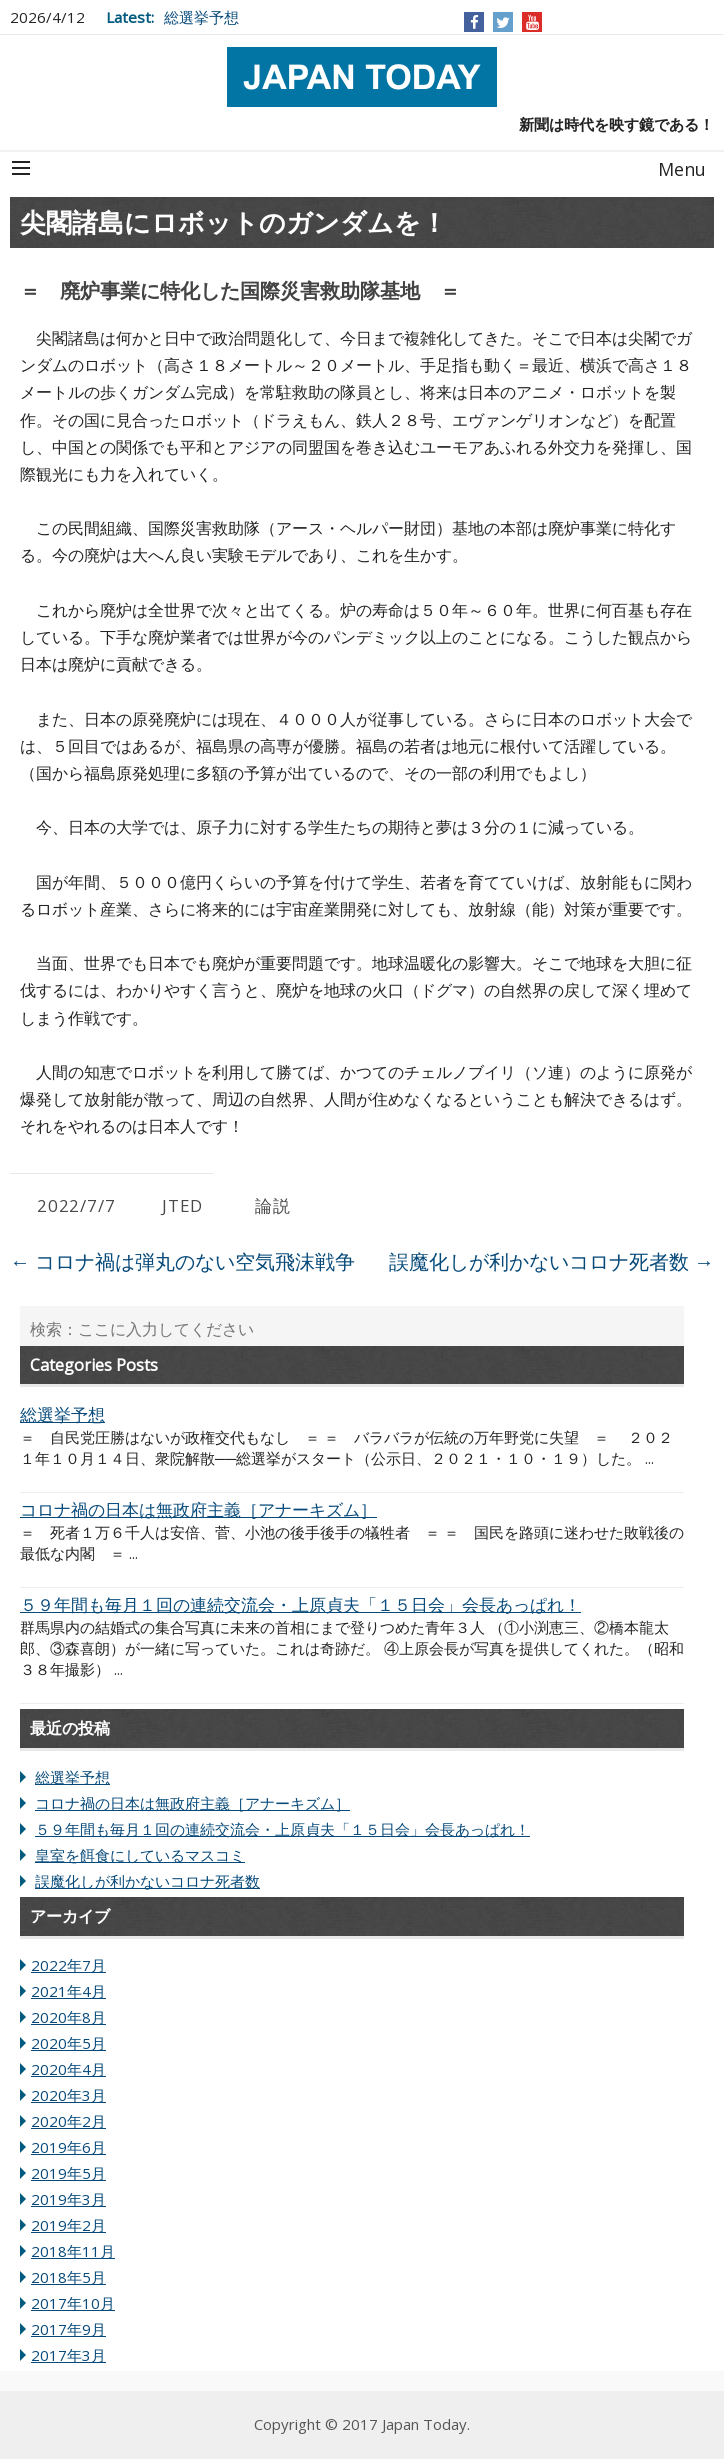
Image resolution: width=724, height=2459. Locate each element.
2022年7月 (68, 1965)
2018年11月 (73, 2251)
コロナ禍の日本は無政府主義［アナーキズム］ (192, 1803)
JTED (182, 1205)
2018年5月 (68, 2277)
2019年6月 (68, 2147)
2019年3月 (68, 2199)
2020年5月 (68, 2043)
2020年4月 (68, 2069)
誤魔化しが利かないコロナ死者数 (551, 1261)
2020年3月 (68, 2095)
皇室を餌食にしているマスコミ (140, 1855)
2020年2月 (68, 2121)
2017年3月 (68, 2355)
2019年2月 (68, 2225)
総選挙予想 (201, 17)
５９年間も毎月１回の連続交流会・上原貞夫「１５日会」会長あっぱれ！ (282, 1829)
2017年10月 (73, 2303)
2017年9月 (68, 2329)
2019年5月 (68, 2173)
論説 (273, 1205)
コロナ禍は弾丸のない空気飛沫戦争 (182, 1261)
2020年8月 (68, 2017)
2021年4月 (68, 1991)
